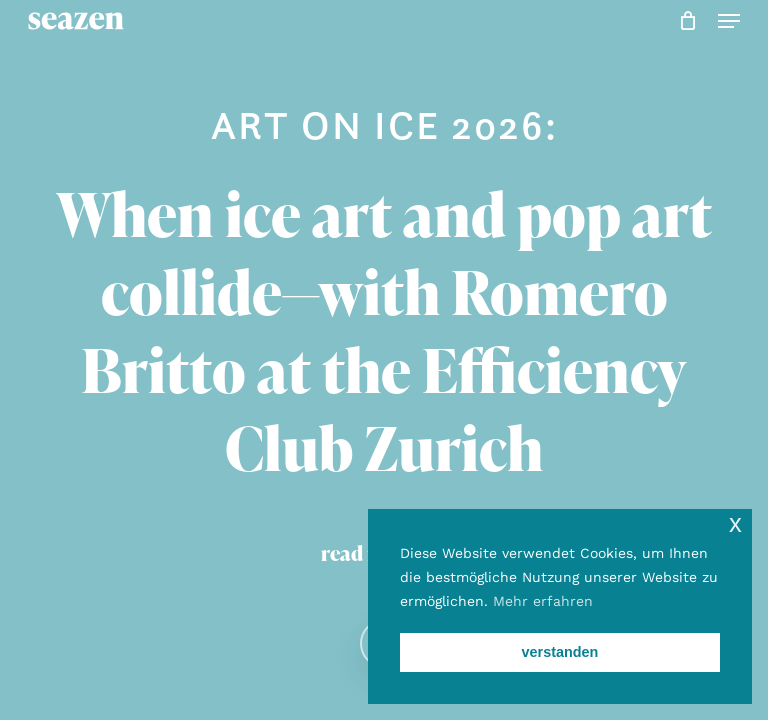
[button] (729, 21)
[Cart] (688, 21)
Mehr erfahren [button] (543, 601)
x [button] (735, 523)
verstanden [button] (560, 652)
